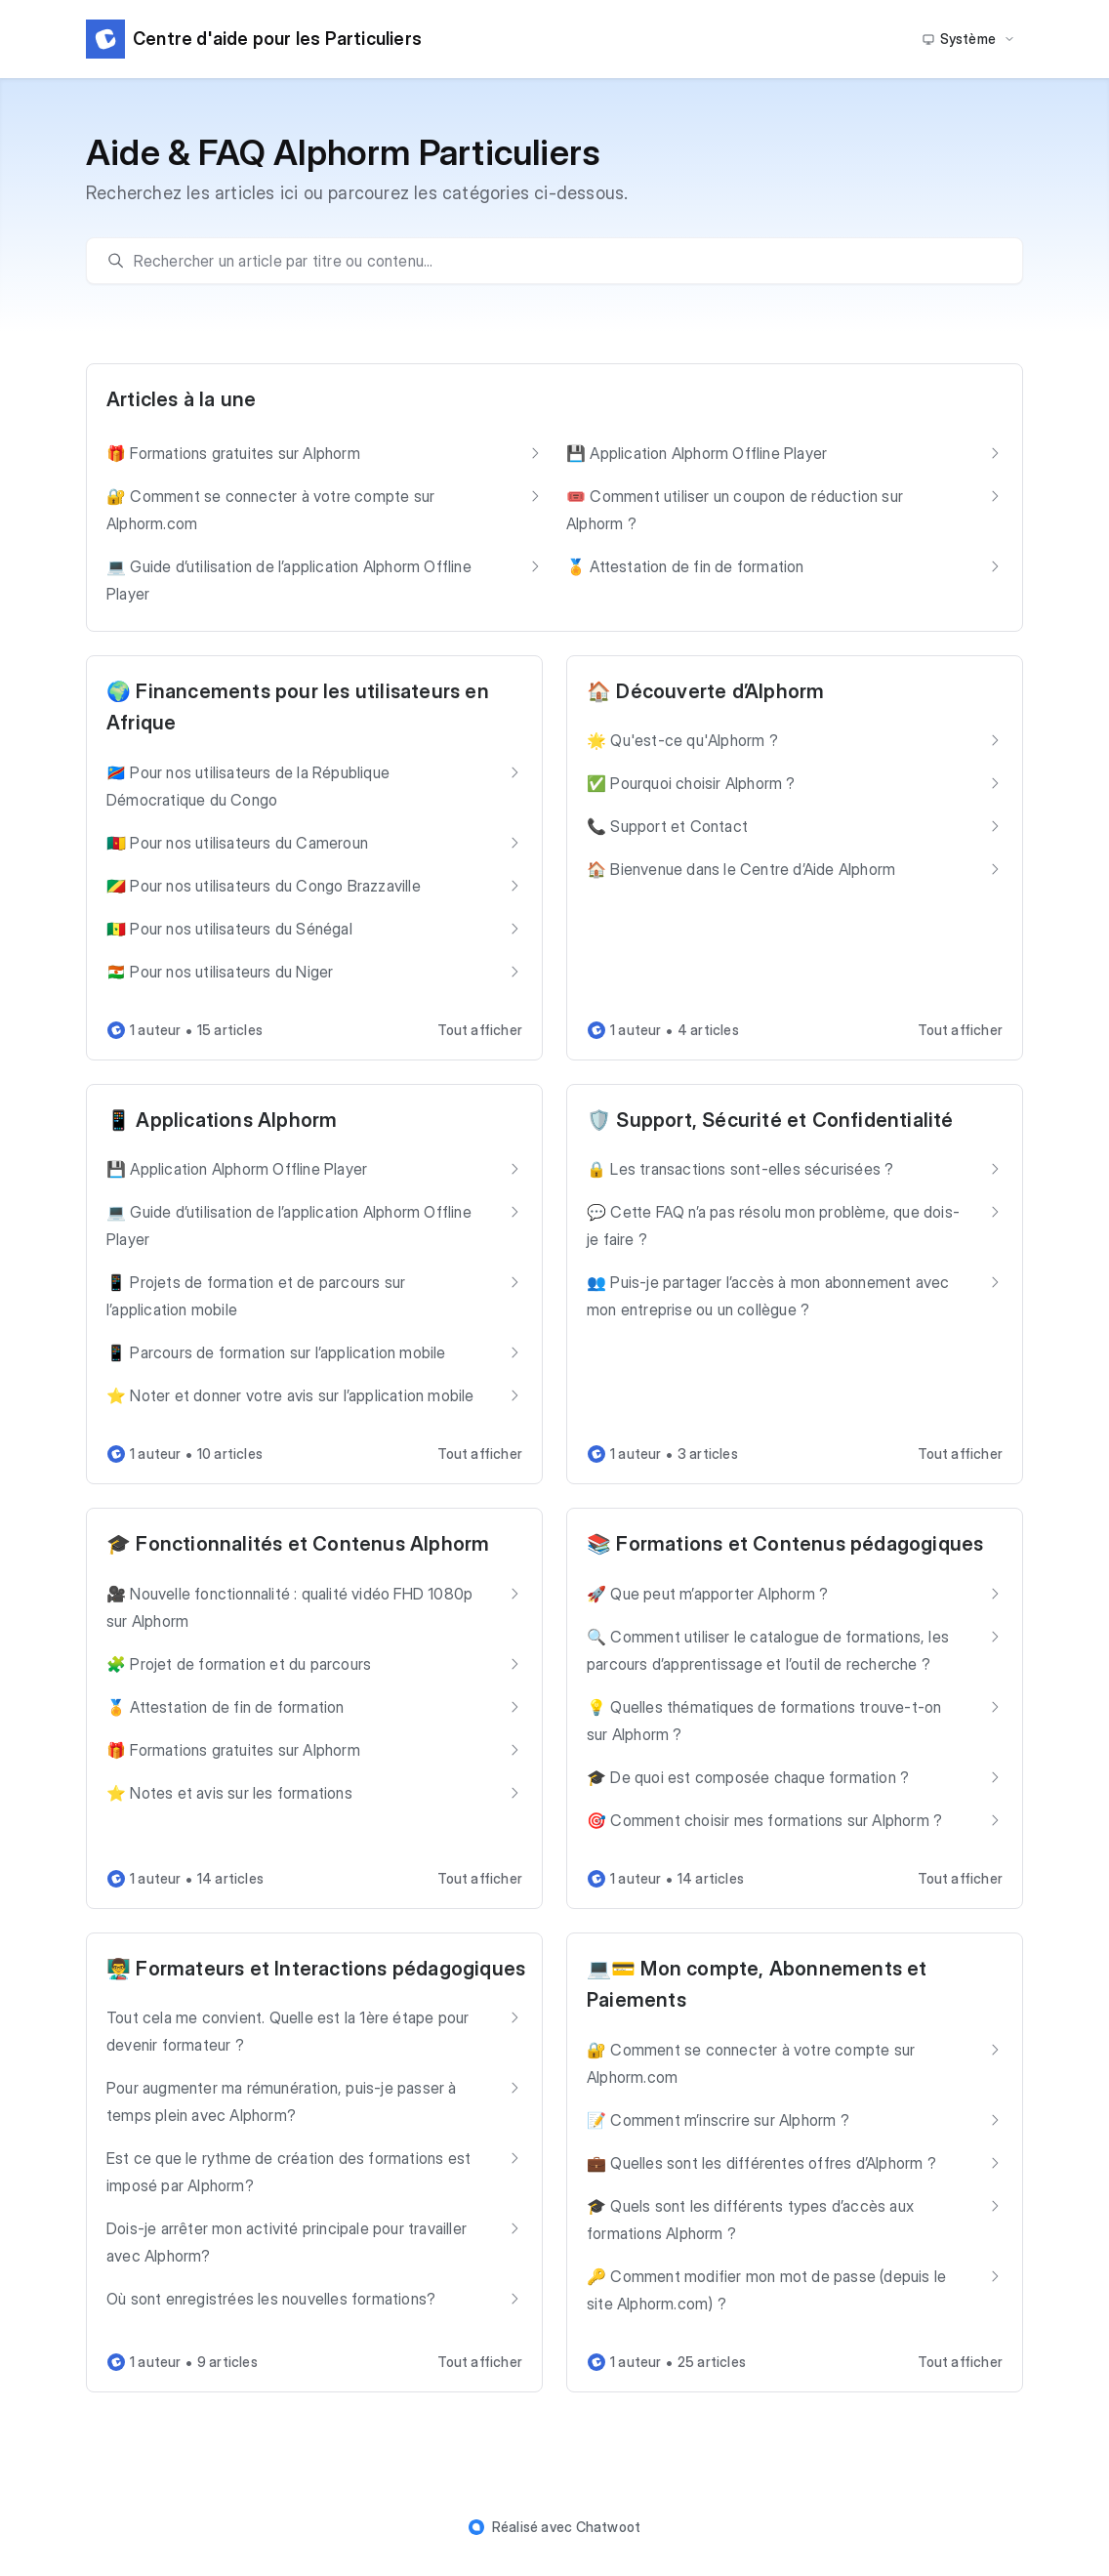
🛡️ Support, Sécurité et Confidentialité (770, 1120)
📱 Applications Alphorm (221, 1120)
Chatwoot (608, 2526)
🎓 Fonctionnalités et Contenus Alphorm (297, 1544)
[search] (564, 260)
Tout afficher (479, 1029)
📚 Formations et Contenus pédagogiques (785, 1544)
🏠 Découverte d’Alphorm (705, 691)
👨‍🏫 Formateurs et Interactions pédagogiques (315, 1968)
